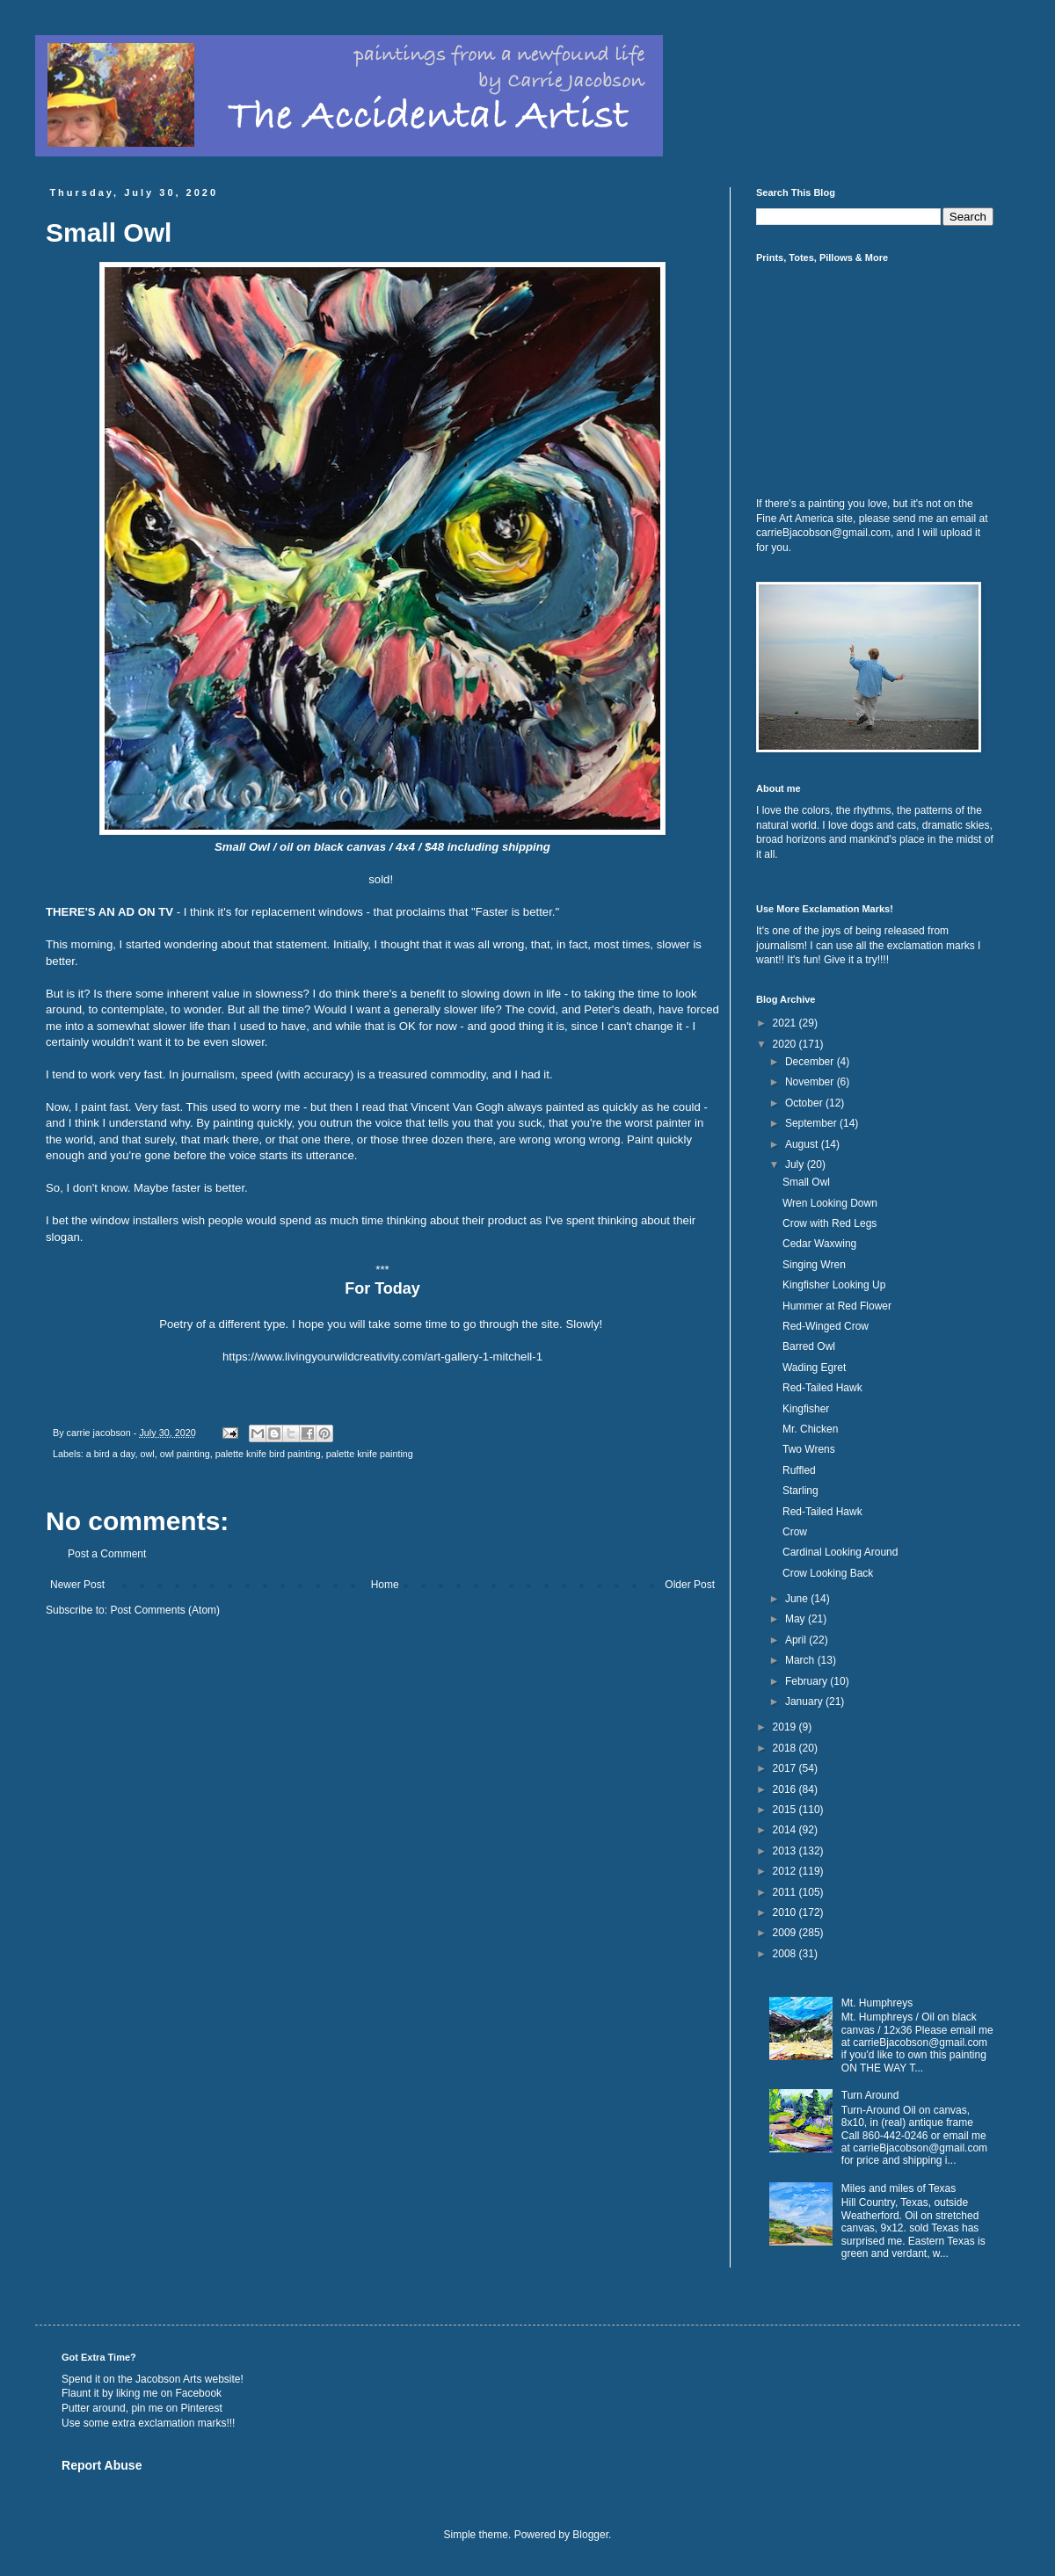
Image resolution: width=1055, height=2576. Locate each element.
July (796, 1164)
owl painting (185, 1453)
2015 (786, 1809)
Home (385, 1584)
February (807, 1681)
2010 (786, 1912)
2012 (786, 1871)
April (797, 1640)
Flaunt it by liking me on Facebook (142, 2393)
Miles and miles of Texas (899, 2188)
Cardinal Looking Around (840, 1552)
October (805, 1103)
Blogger (590, 2535)
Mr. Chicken (810, 1429)
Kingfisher (805, 1409)
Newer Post (77, 1584)
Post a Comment (107, 1554)
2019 (786, 1727)
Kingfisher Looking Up (833, 1285)
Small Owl (806, 1182)
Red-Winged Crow (825, 1326)
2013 (786, 1851)
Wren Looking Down (829, 1203)
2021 (786, 1023)
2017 (786, 1768)
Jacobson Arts (168, 2379)
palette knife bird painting (268, 1453)
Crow (794, 1532)
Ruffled (799, 1470)
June (798, 1599)
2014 (786, 1830)
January (805, 1701)
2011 (786, 1892)
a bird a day (110, 1453)
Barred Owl (808, 1346)
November (811, 1082)
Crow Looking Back (827, 1573)
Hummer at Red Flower (836, 1306)
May (796, 1619)
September (812, 1123)
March (801, 1660)
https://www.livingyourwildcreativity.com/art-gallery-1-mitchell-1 (382, 1356)
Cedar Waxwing (819, 1243)
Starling (800, 1490)
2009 (786, 1933)
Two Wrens (808, 1449)
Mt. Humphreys (877, 2003)
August (803, 1144)
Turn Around (870, 2095)
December (811, 1062)
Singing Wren (814, 1265)
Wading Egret (814, 1367)
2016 (786, 1789)
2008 (786, 1954)
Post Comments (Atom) (165, 1610)
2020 (786, 1044)
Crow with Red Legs (829, 1223)
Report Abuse (102, 2465)
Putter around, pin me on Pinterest (142, 2408)
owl (147, 1453)
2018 (786, 1748)
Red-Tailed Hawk (822, 1388)
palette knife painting (369, 1453)
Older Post (690, 1584)
